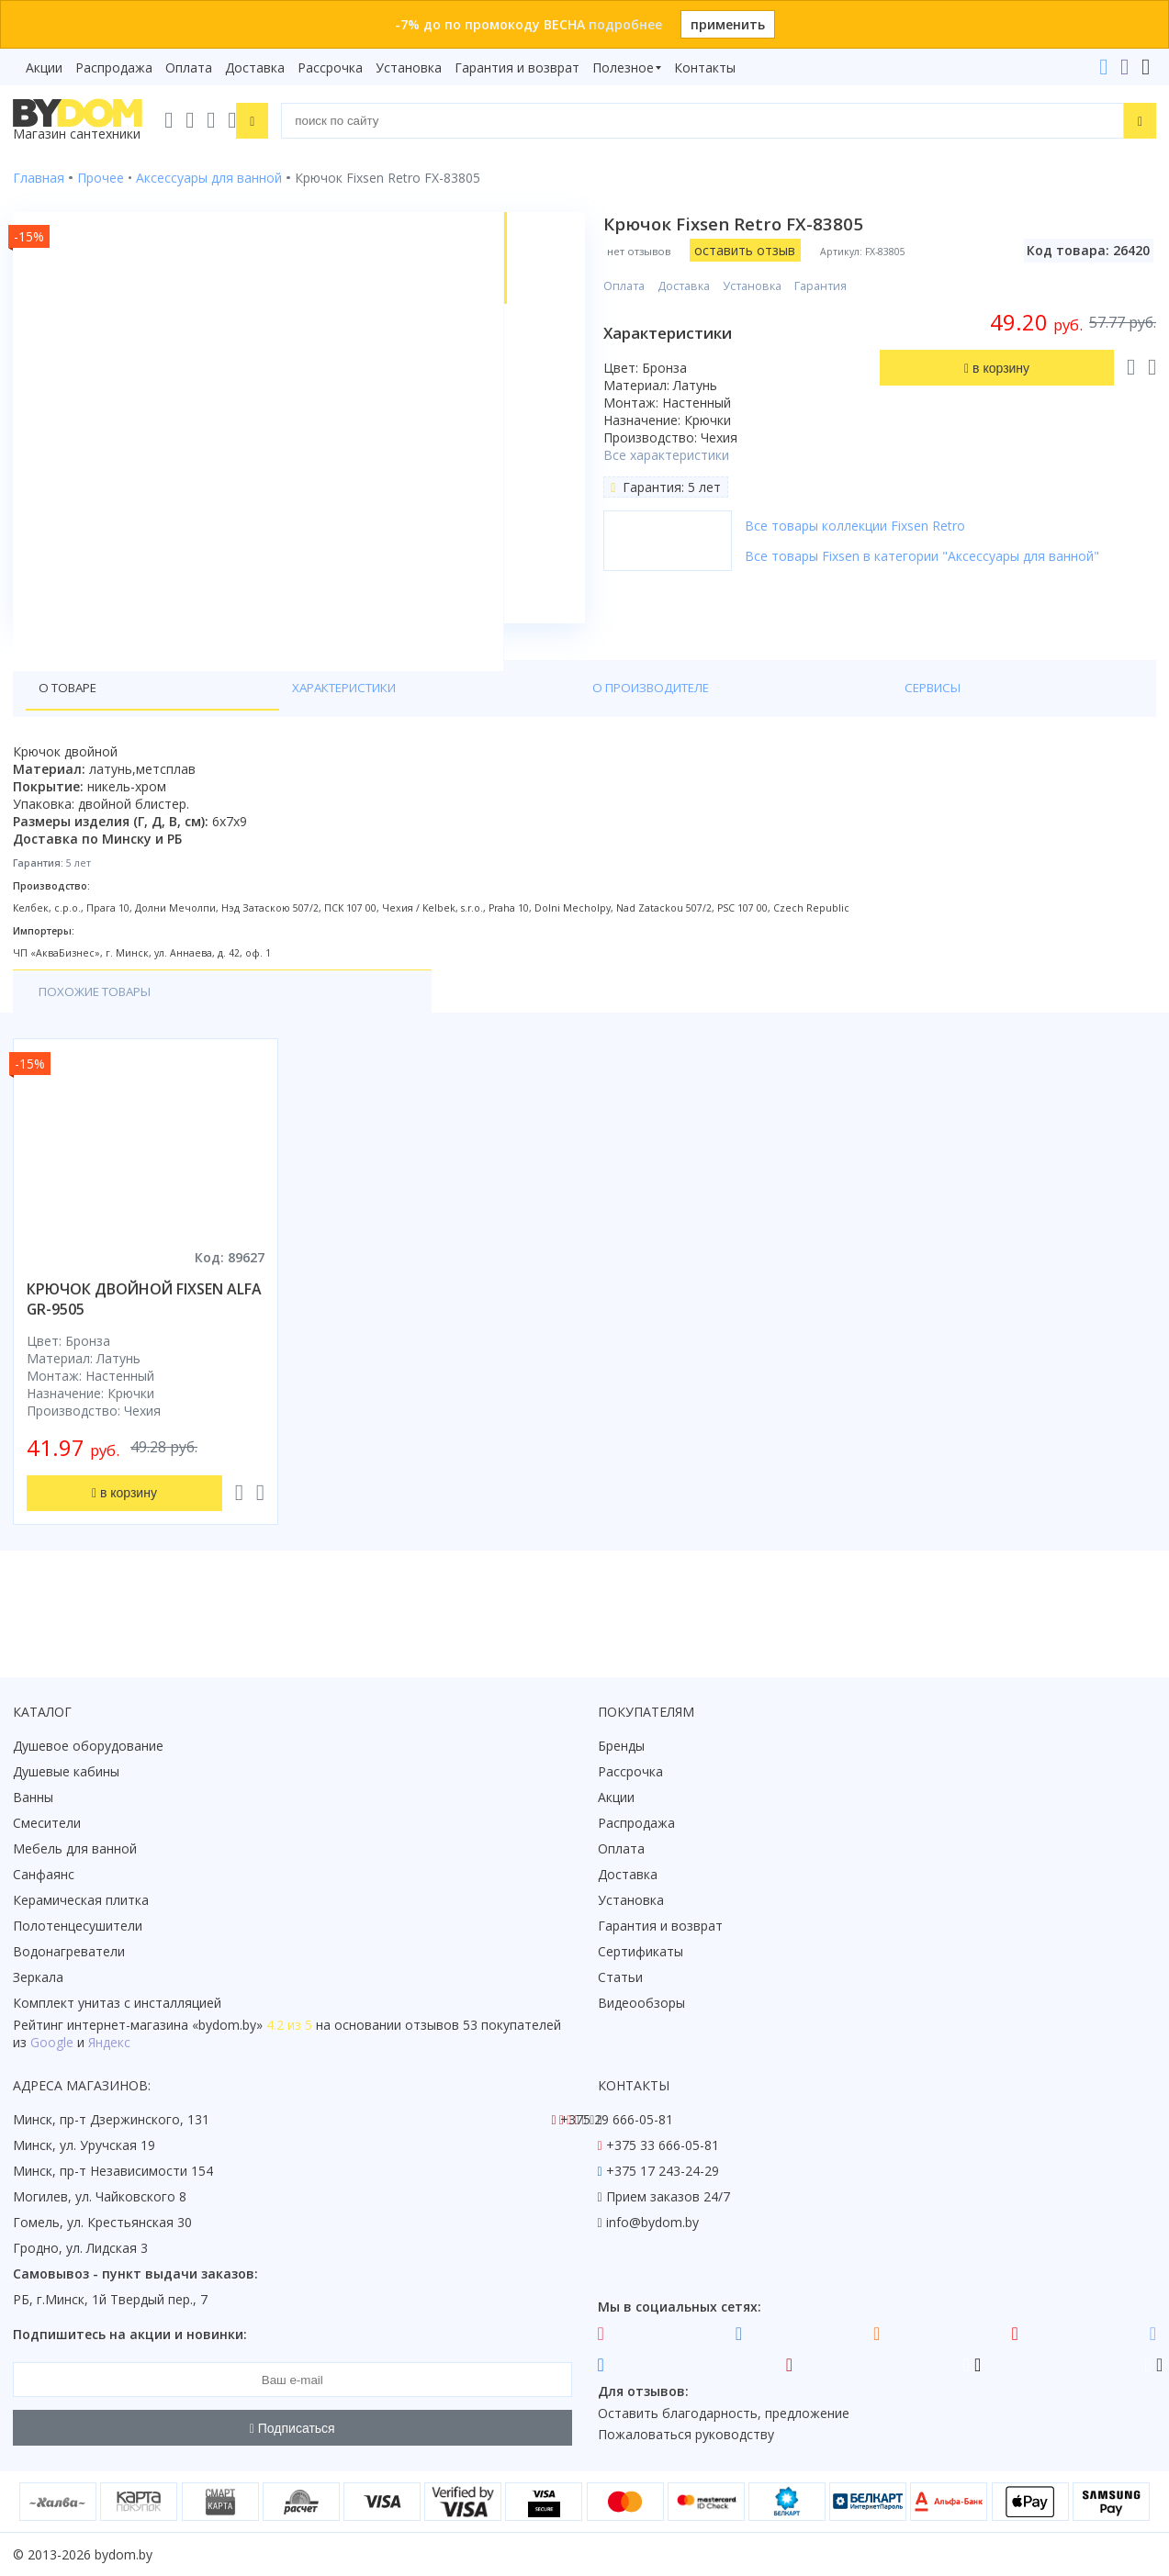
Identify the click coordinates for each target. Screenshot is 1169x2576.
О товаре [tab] (71, 736)
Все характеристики (673, 455)
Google (51, 2042)
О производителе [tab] (339, 736)
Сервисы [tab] (460, 736)
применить (728, 24)
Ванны (33, 1797)
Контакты (705, 67)
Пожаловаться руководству (686, 2434)
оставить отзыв (752, 250)
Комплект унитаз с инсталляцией (117, 2002)
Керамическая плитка (81, 1900)
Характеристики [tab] (189, 736)
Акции (44, 67)
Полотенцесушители (77, 1925)
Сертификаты (640, 1951)
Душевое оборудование (88, 1745)
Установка (409, 67)
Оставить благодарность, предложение (723, 2413)
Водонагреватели (69, 1951)
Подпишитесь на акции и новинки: (130, 2334)
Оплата (188, 67)
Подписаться (292, 2428)
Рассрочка (330, 67)
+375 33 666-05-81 (662, 2145)
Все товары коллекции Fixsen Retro (862, 525)
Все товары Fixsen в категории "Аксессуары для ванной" (929, 556)
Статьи (620, 1977)
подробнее (625, 24)
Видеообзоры (641, 2002)
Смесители (47, 1822)
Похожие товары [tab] (100, 1040)
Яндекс (109, 2042)
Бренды (621, 1745)
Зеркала (38, 1977)
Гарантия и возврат (517, 67)
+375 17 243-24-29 (662, 2170)
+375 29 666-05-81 (616, 2119)
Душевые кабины (66, 1771)
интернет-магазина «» (165, 2024)
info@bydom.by (652, 2222)
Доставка (255, 67)
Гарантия (828, 286)
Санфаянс (43, 1874)
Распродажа (113, 67)
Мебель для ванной (75, 1848)
